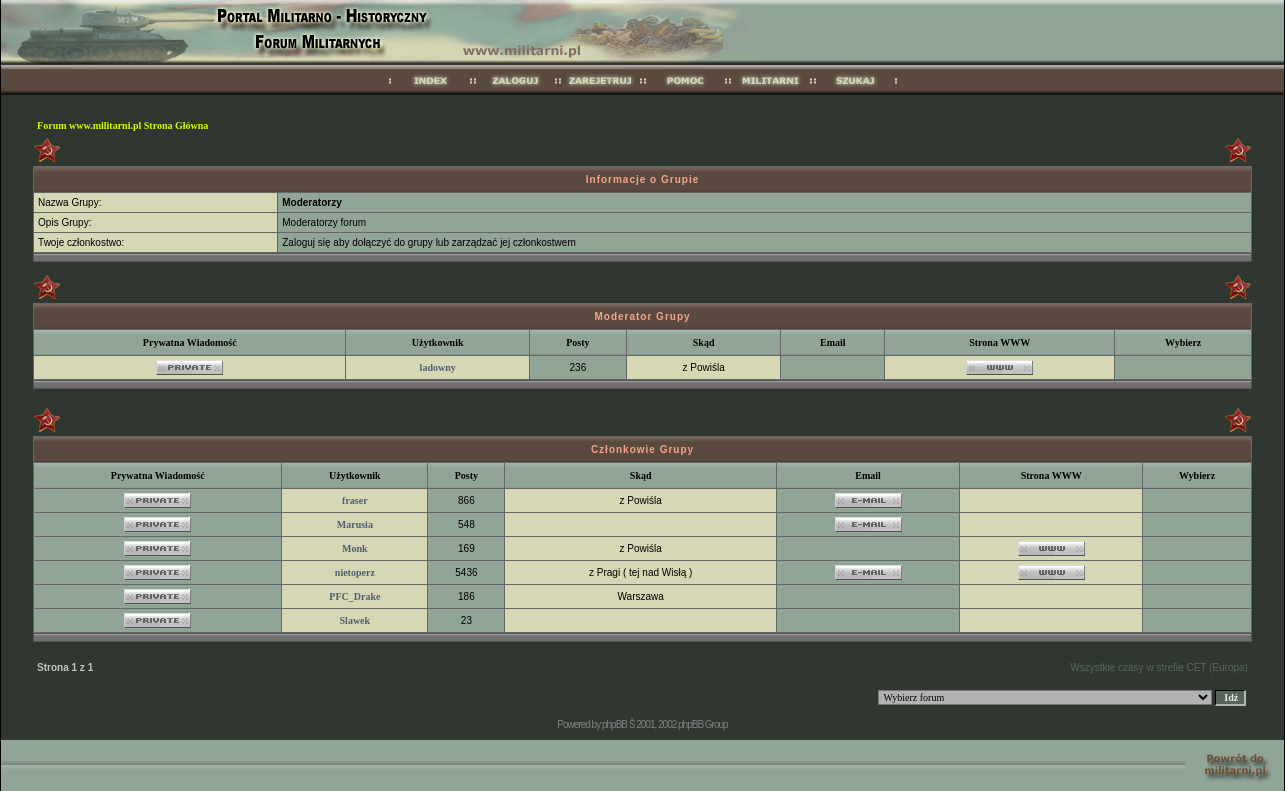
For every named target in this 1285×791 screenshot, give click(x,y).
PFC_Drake (354, 596)
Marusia (355, 524)
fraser (355, 500)
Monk (355, 548)
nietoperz (355, 572)
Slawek (355, 620)
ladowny (438, 367)
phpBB (614, 724)
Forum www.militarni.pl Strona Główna (122, 125)
